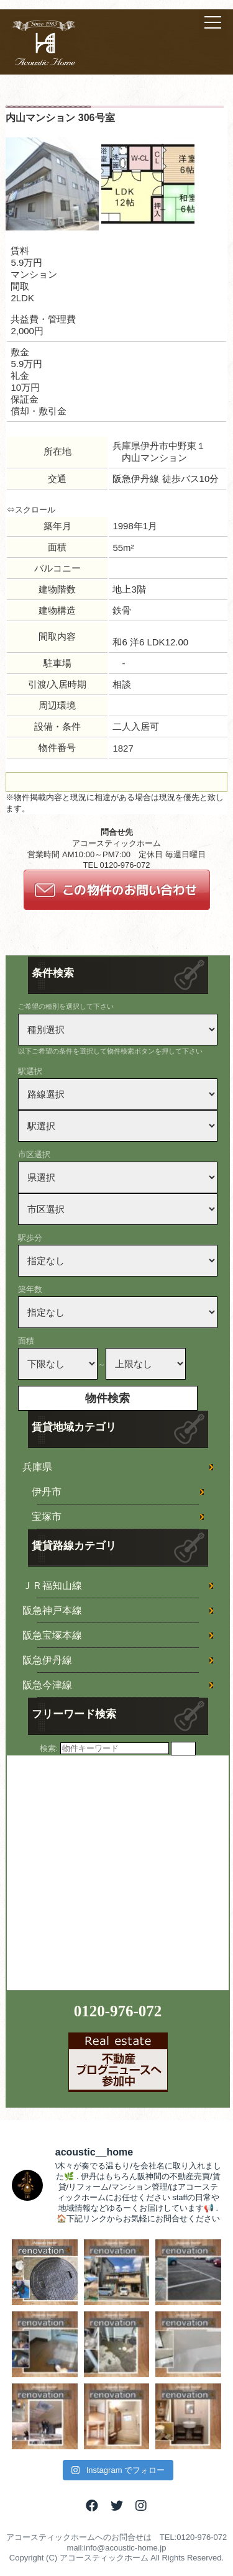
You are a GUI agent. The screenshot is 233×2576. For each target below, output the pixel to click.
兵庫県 (37, 1467)
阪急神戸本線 (52, 1610)
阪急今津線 (47, 1685)
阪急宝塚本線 (52, 1635)
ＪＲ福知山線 (52, 1585)
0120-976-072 (118, 2011)
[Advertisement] (116, 1871)
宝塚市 (47, 1516)
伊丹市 (47, 1491)
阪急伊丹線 (47, 1660)
